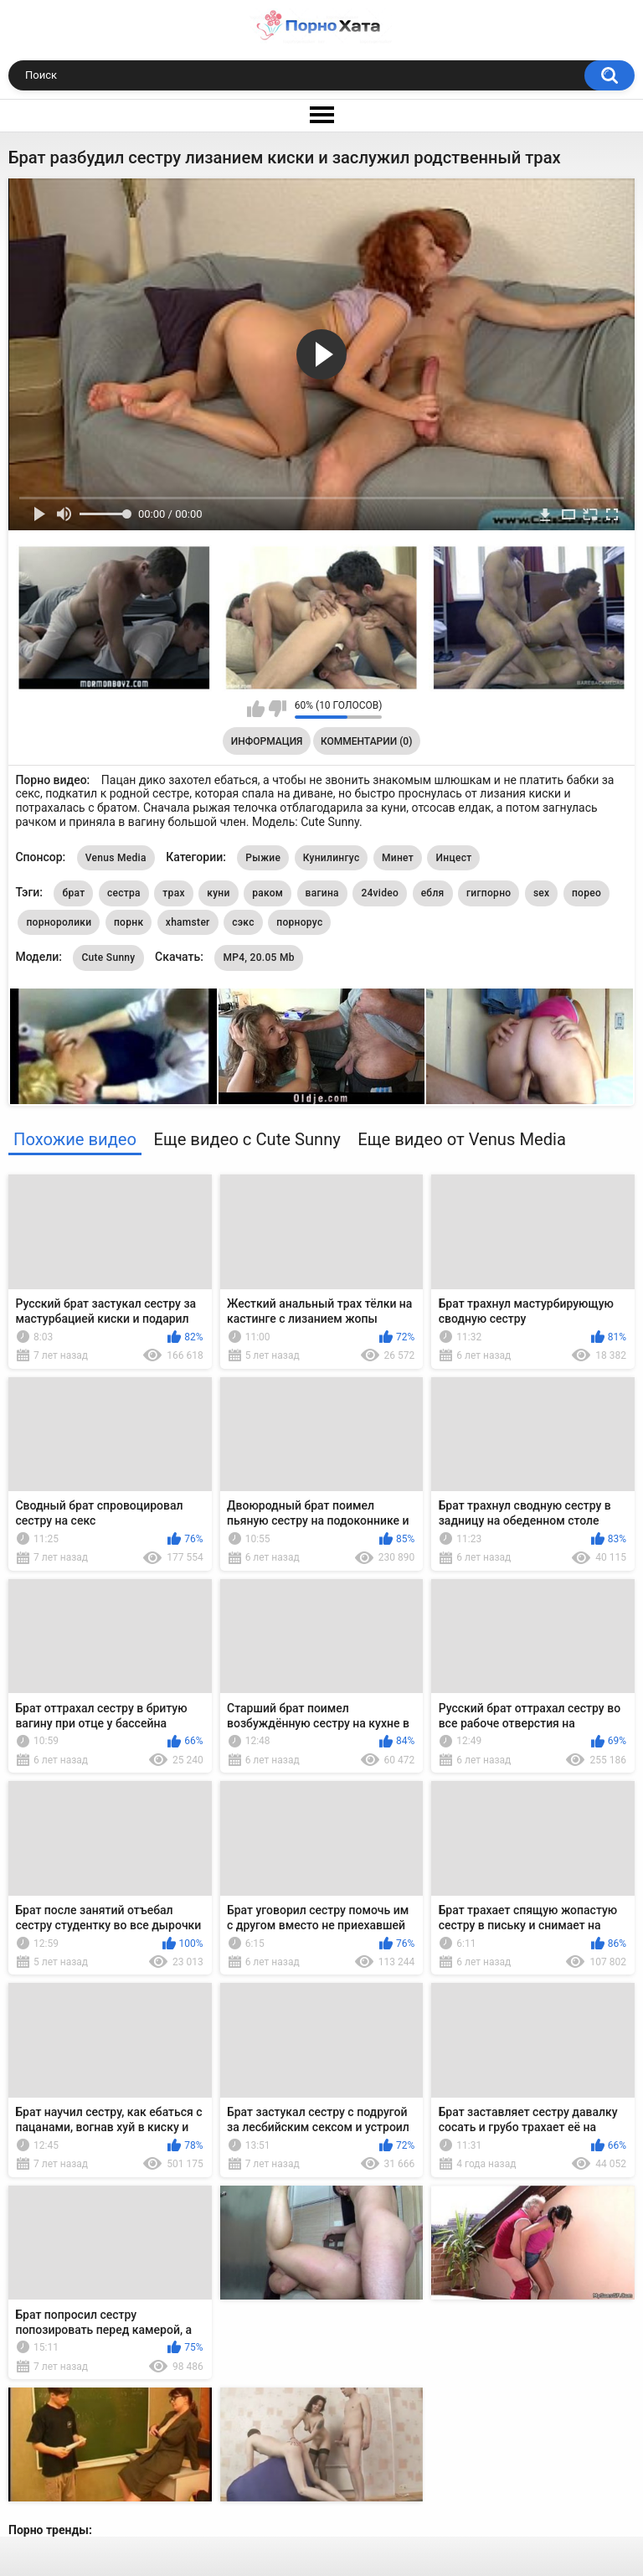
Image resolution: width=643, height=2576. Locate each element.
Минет (398, 858)
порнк (128, 922)
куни (218, 893)
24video (380, 893)
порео (586, 893)
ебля (433, 893)
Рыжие (262, 858)
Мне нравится (256, 708)
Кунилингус (331, 858)
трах (173, 893)
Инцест (453, 858)
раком (267, 893)
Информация (267, 741)
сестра (124, 893)
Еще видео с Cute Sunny (246, 1139)
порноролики (58, 922)
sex (541, 893)
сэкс (243, 922)
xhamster (188, 922)
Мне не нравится (277, 708)
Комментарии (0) (366, 741)
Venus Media (116, 858)
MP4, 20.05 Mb (258, 957)
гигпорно (488, 893)
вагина (322, 893)
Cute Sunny (108, 957)
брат (73, 893)
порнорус (299, 922)
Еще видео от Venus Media (462, 1139)
